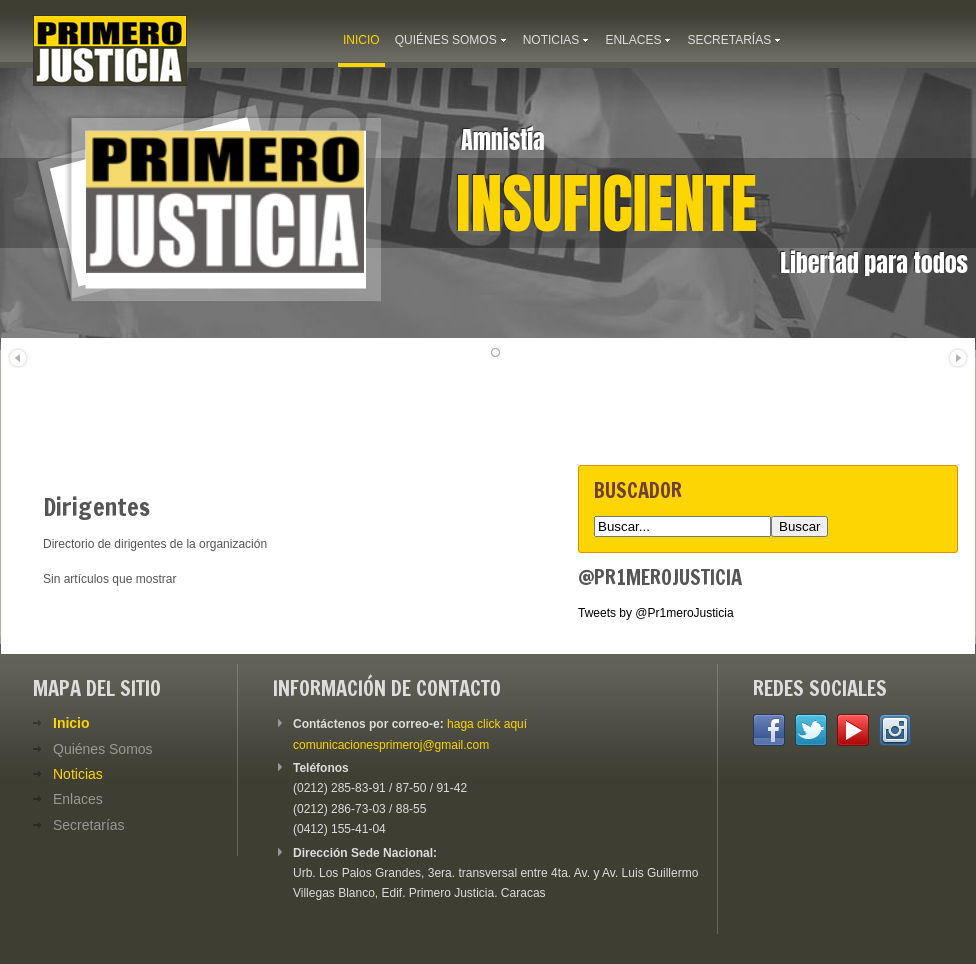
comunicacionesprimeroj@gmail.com (391, 745)
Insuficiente (606, 204)
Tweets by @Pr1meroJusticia (656, 613)
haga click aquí (487, 724)
